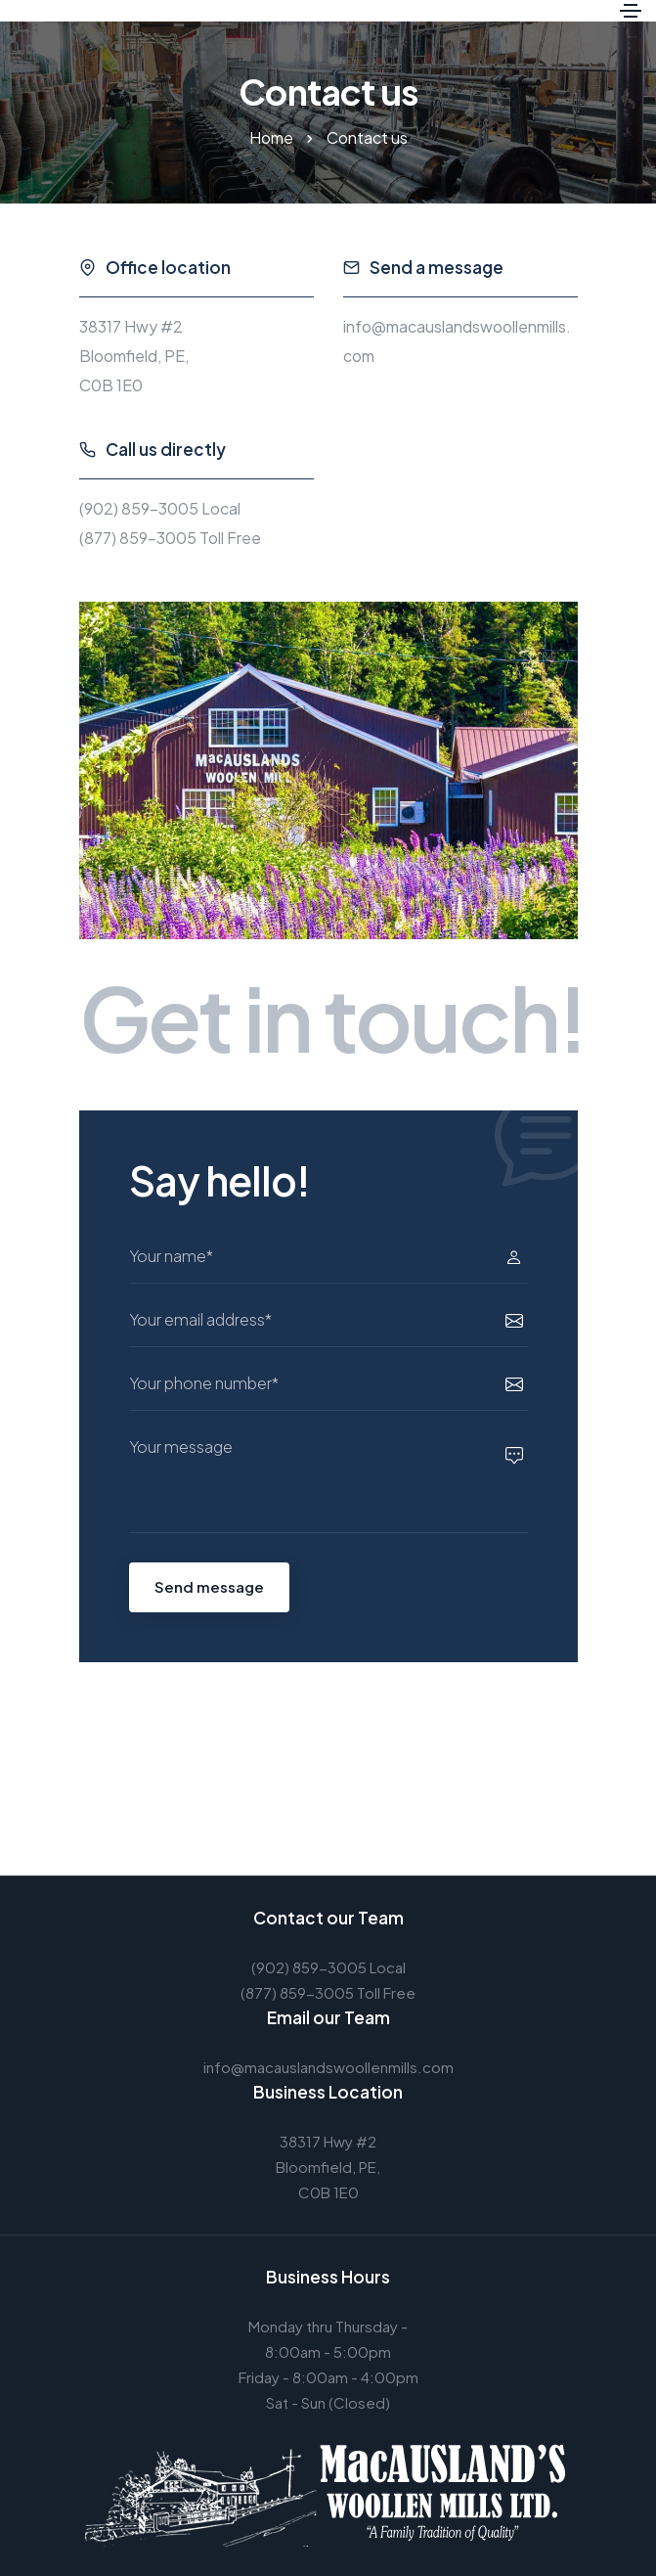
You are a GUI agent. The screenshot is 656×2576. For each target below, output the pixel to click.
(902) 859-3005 (138, 508)
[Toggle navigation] (630, 11)
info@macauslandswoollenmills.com (328, 2066)
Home (271, 137)
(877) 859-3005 (138, 537)
